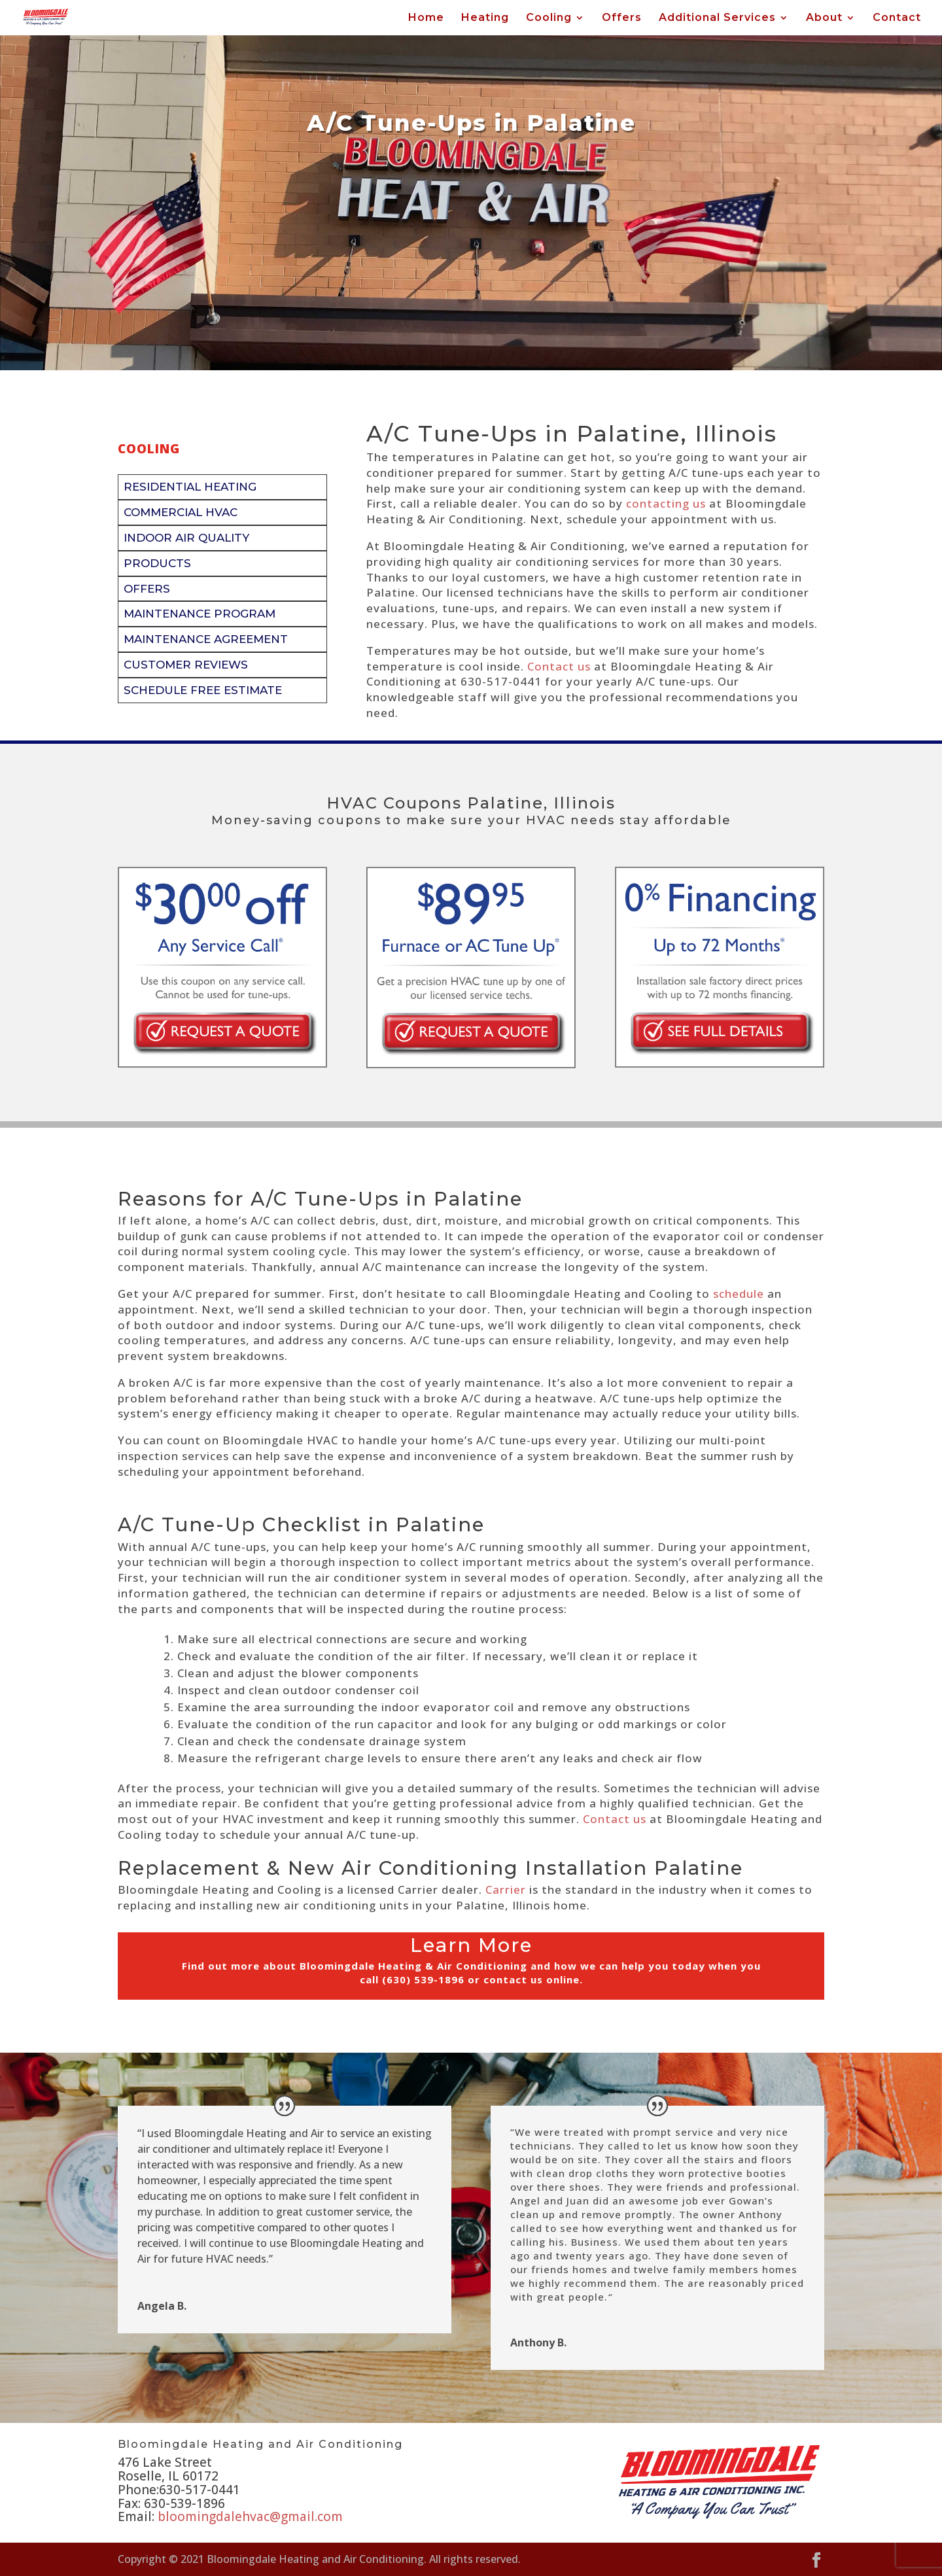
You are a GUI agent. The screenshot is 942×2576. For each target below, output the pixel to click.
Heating (485, 18)
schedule (738, 1293)
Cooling (549, 18)
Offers (622, 18)
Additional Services (717, 18)
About (824, 18)
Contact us (559, 666)
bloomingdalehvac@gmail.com (250, 2516)
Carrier (505, 1889)
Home (426, 18)
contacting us (666, 503)
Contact (897, 18)
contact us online (531, 1979)
